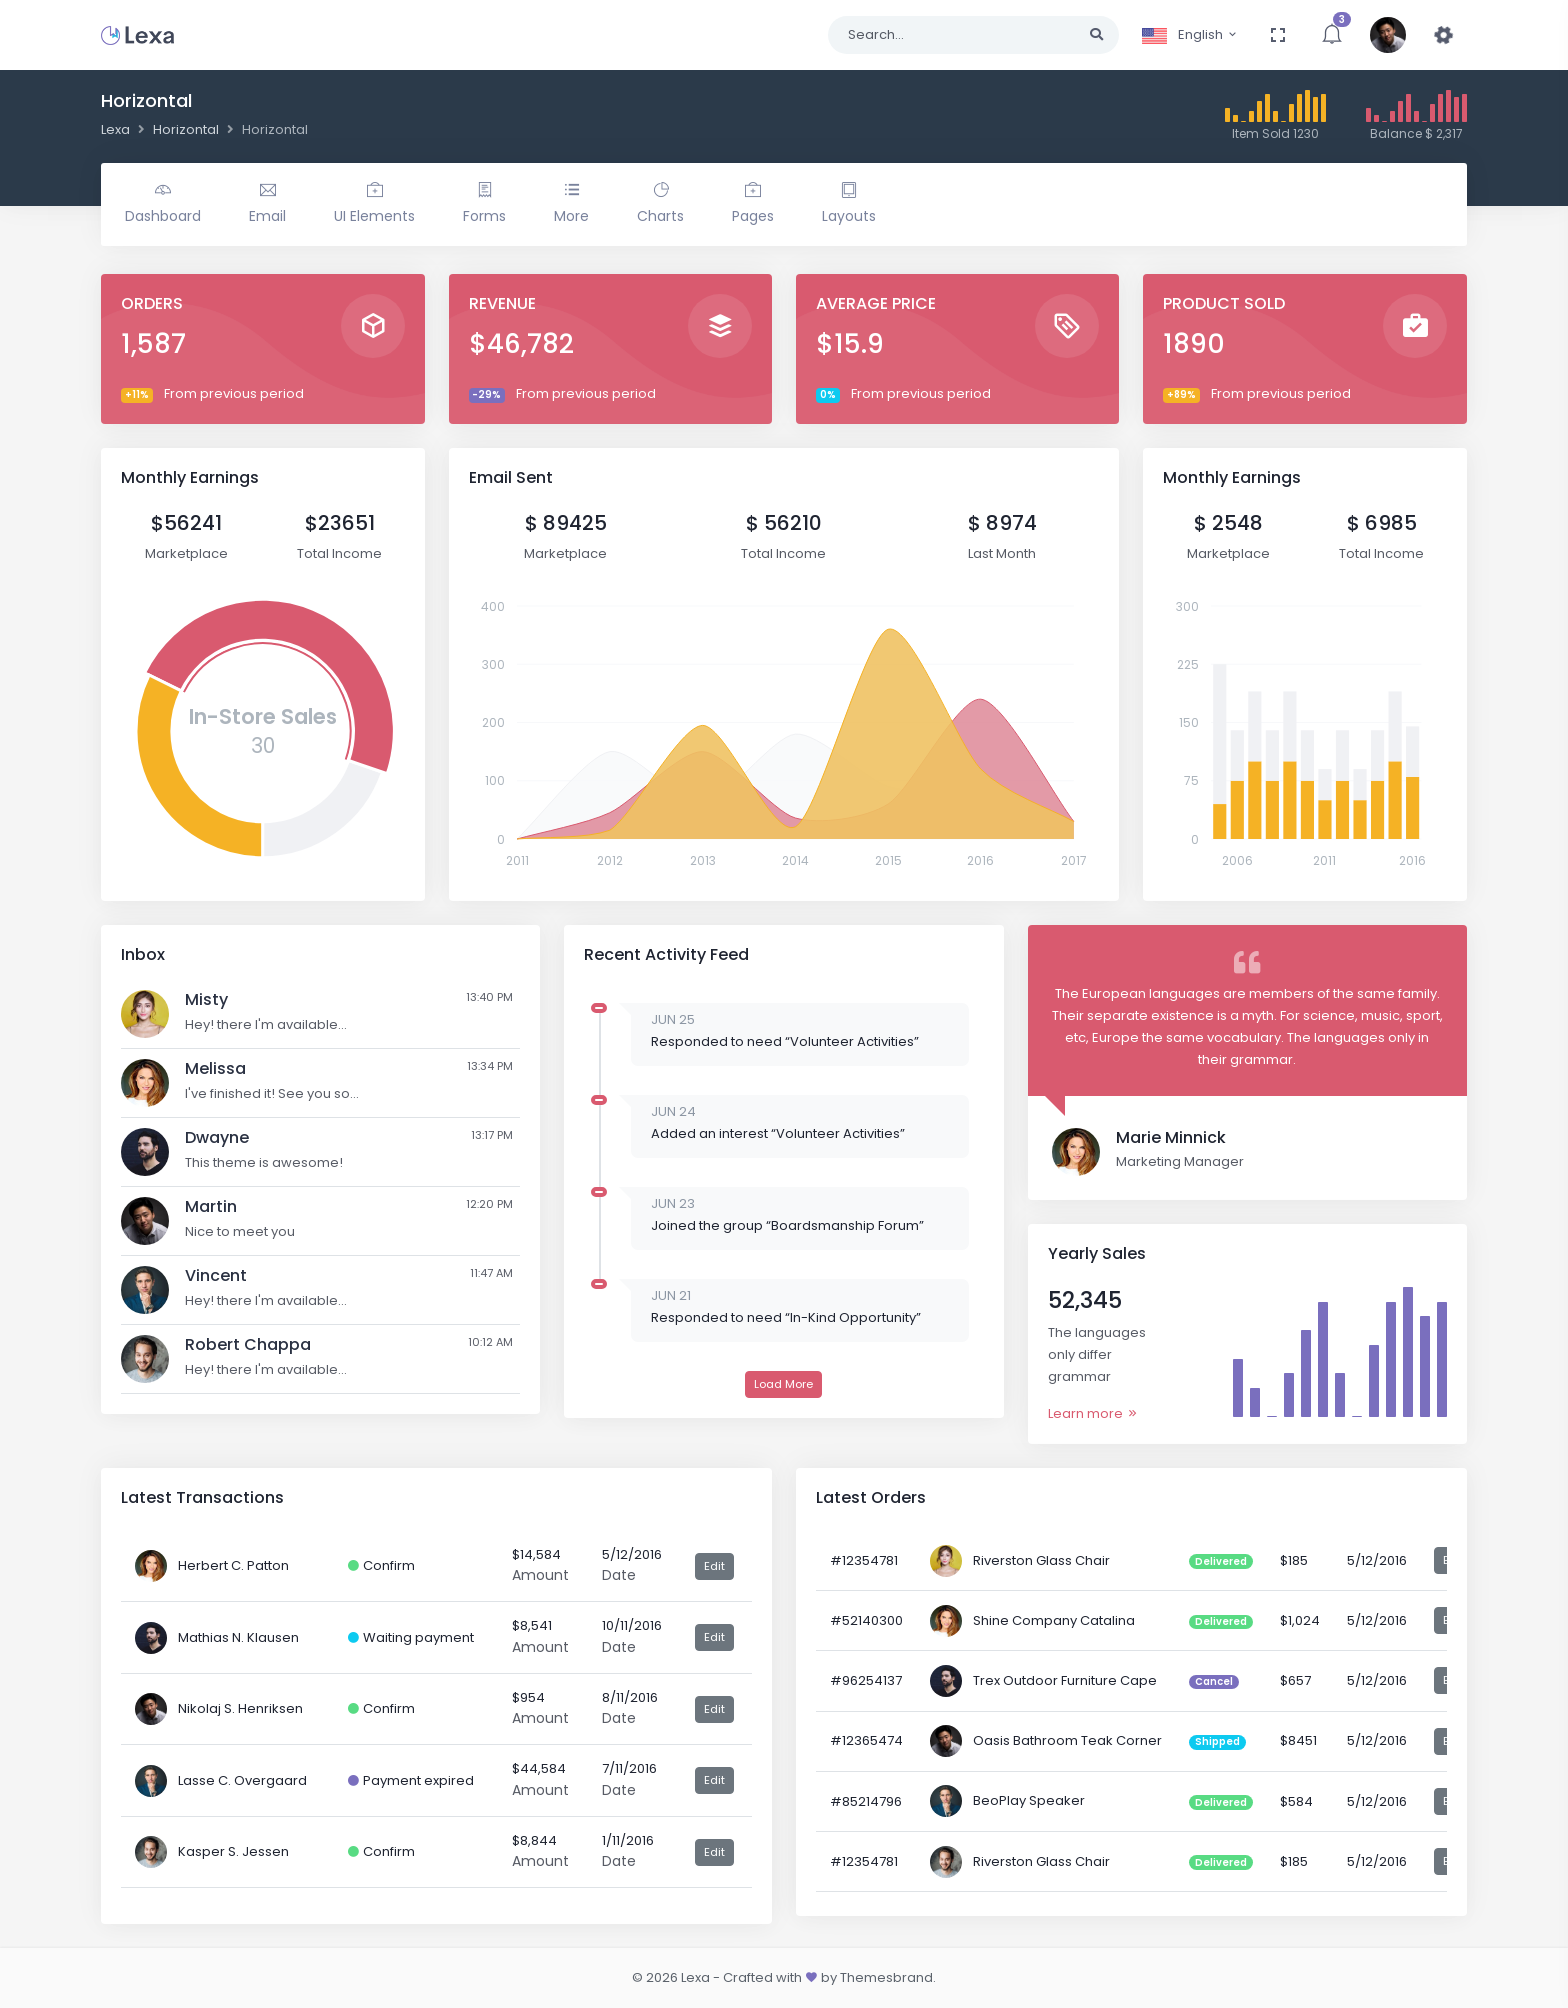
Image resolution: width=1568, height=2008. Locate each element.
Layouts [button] (849, 204)
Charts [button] (660, 204)
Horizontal (186, 129)
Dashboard (163, 204)
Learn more (1093, 1413)
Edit (714, 1566)
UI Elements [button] (374, 204)
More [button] (571, 204)
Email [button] (267, 204)
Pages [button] (753, 204)
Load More (783, 1384)
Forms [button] (484, 204)
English (1190, 34)
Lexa (115, 129)
